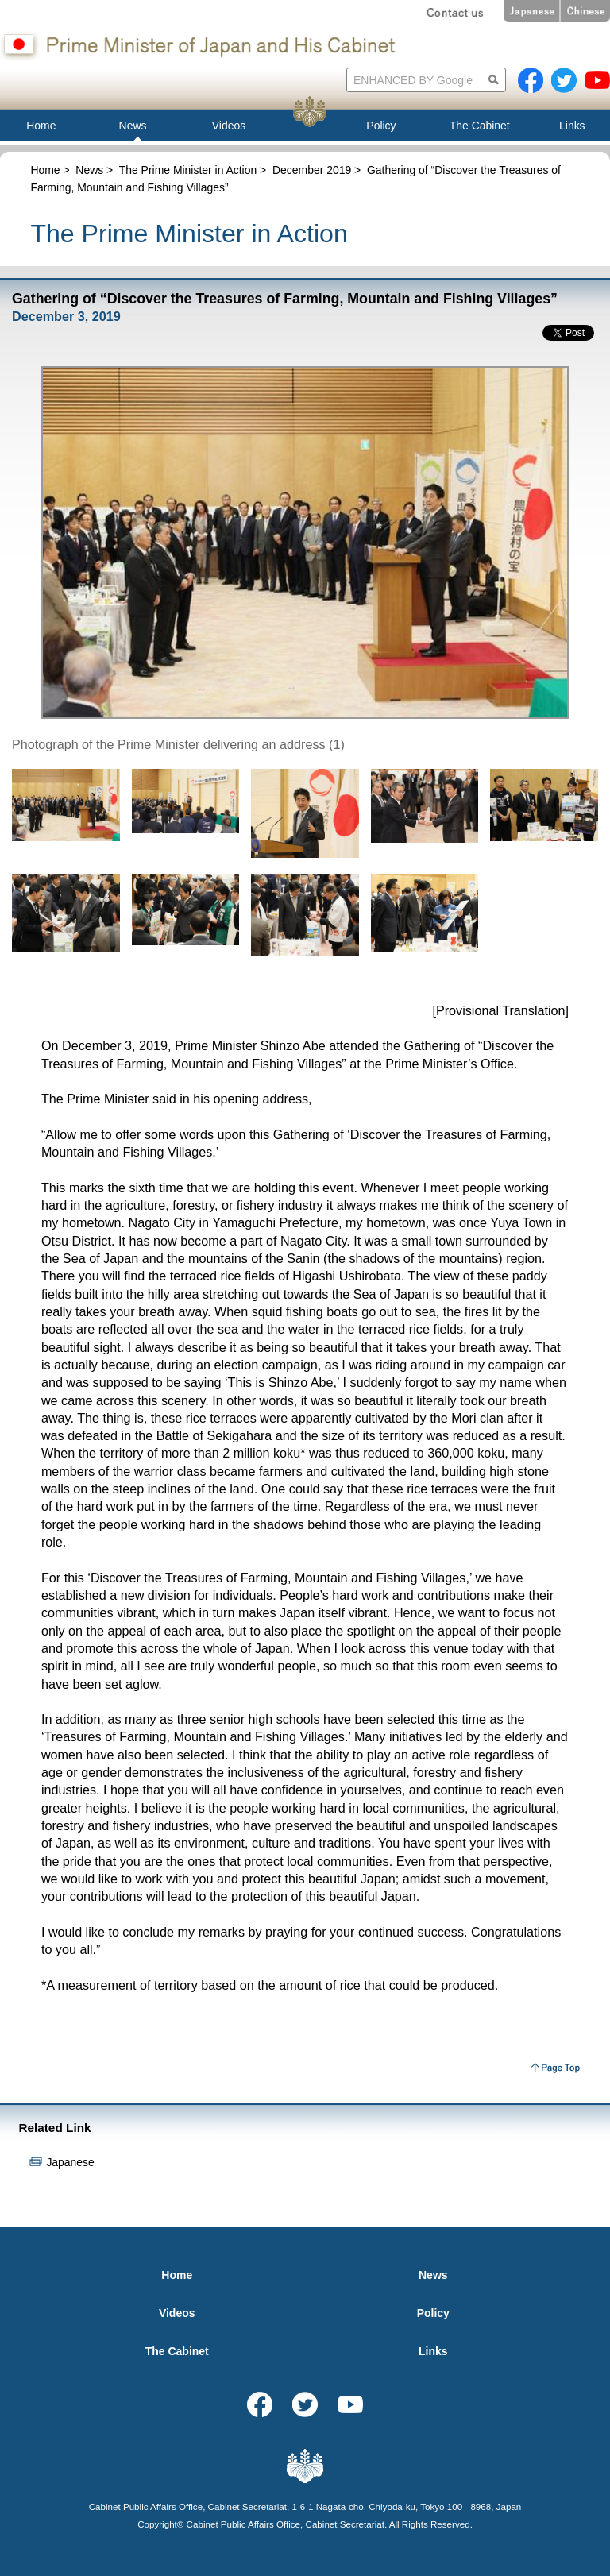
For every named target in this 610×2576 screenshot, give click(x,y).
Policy (433, 2313)
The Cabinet (177, 2351)
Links (433, 2351)
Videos (177, 2313)
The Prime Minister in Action (188, 170)
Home (45, 170)
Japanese (70, 2162)
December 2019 (311, 170)
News (89, 170)
